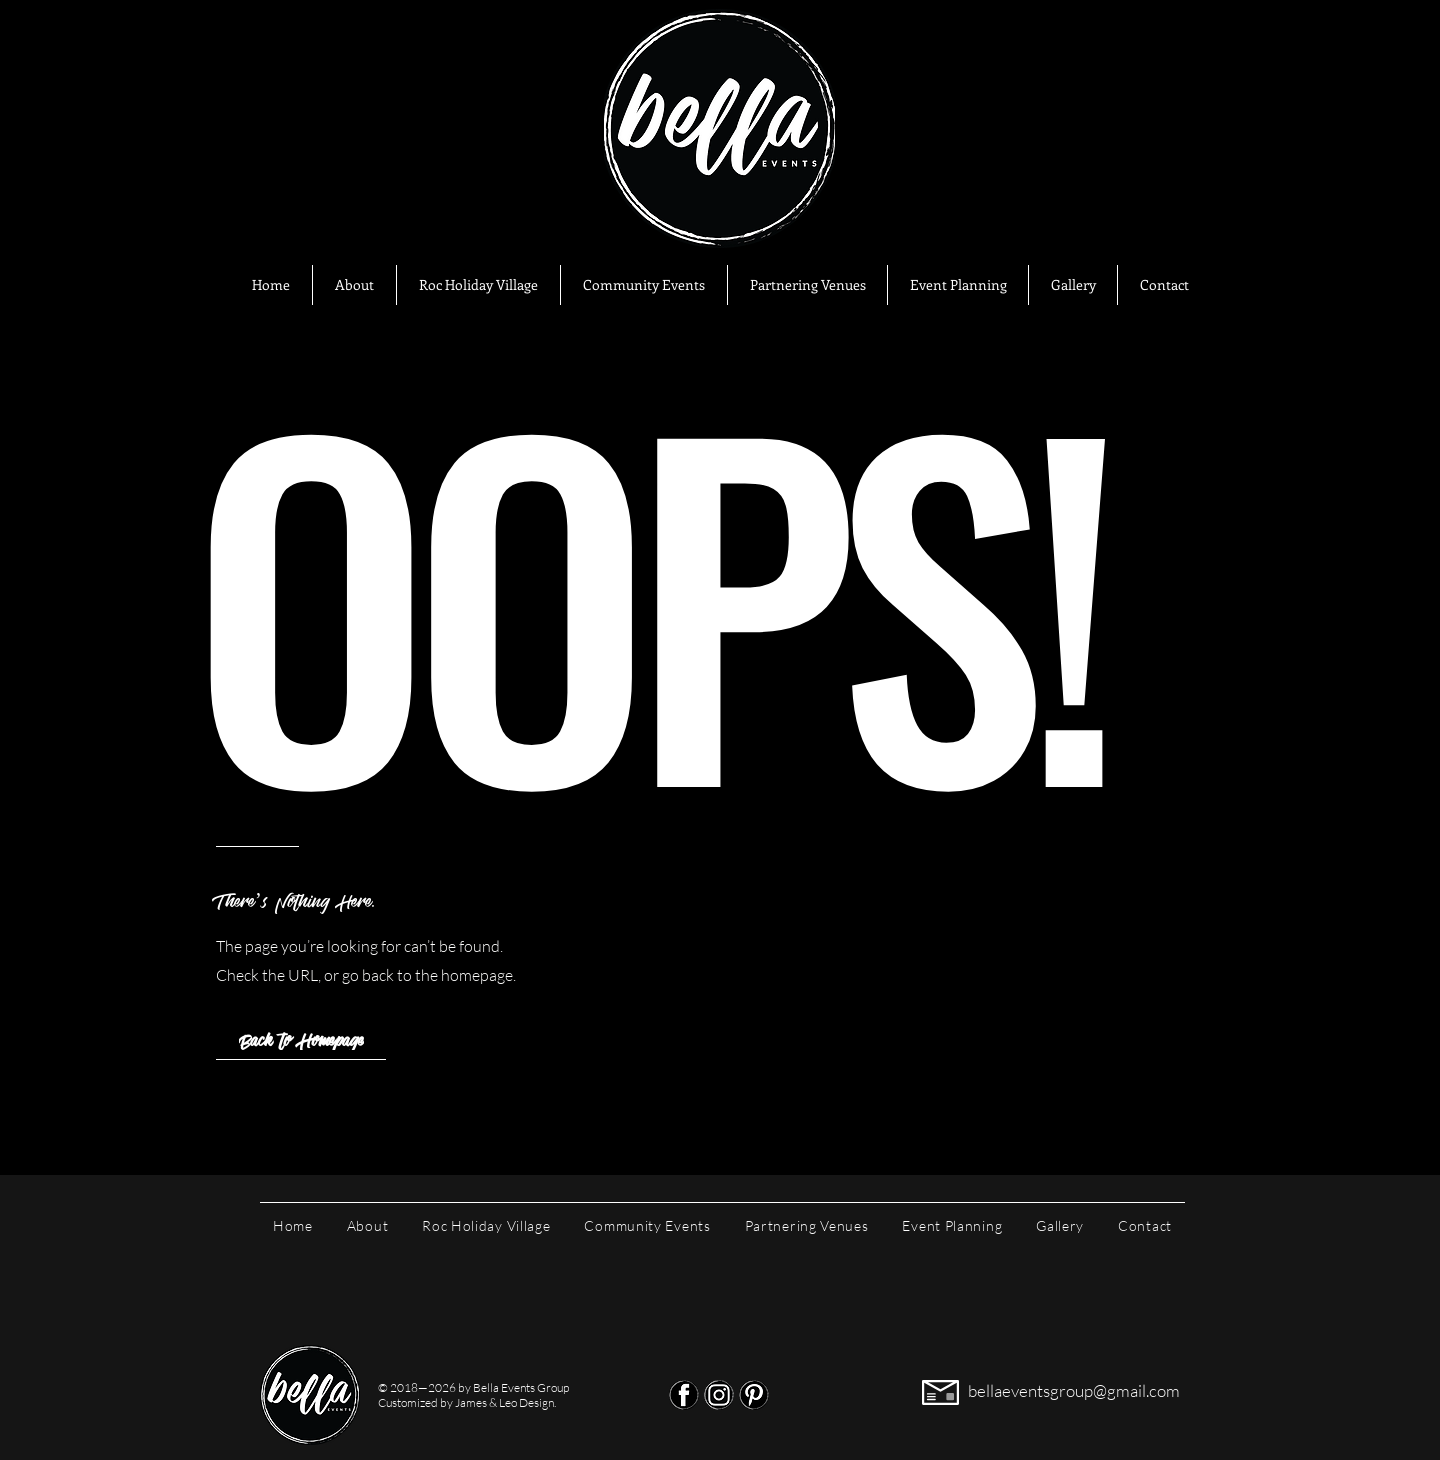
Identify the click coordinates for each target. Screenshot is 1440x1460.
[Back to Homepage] (301, 1040)
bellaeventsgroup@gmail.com (1074, 1390)
